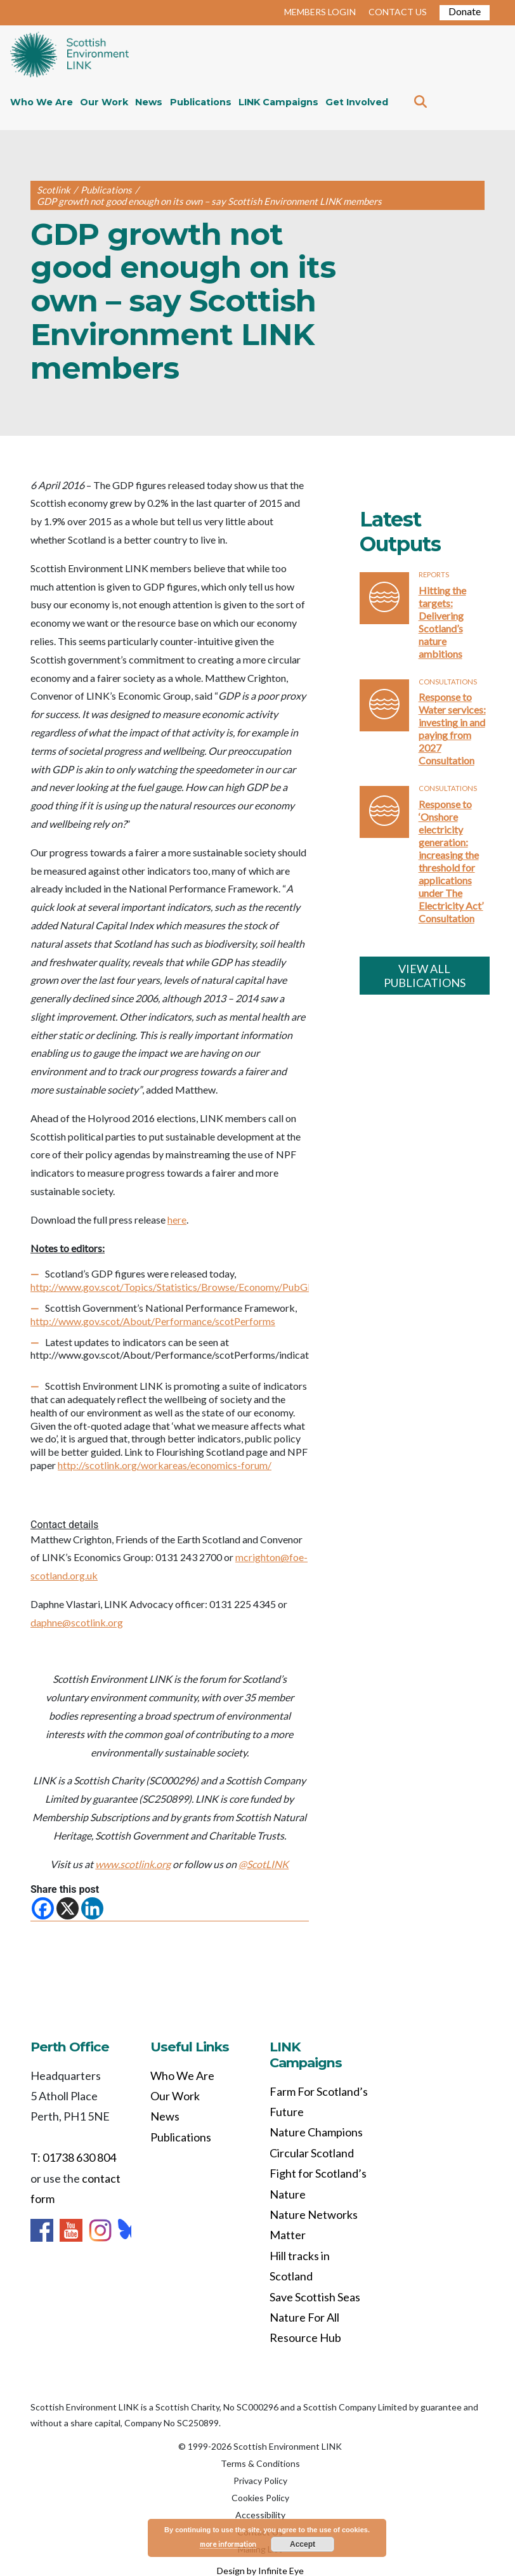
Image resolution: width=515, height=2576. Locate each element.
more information (228, 2544)
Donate (464, 11)
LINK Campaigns (278, 102)
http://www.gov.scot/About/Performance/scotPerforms (152, 1321)
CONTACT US (397, 11)
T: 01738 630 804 (73, 2157)
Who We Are (41, 102)
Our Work (104, 102)
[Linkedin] (92, 1908)
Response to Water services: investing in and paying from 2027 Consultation (452, 728)
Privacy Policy (260, 2480)
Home (69, 56)
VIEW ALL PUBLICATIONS (425, 976)
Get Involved (356, 102)
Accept (302, 2544)
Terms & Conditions (260, 2463)
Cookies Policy (260, 2497)
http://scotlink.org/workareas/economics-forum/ (164, 1465)
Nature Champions (316, 2132)
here (176, 1219)
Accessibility (260, 2514)
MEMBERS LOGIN (320, 11)
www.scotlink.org (133, 1864)
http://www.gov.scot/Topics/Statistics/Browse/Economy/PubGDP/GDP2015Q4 (206, 1287)
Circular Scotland (312, 2153)
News (148, 102)
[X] (67, 1908)
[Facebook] (43, 1908)
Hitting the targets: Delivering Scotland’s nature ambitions (442, 622)
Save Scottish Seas (315, 2297)
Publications (200, 102)
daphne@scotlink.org (76, 1622)
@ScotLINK (263, 1864)
